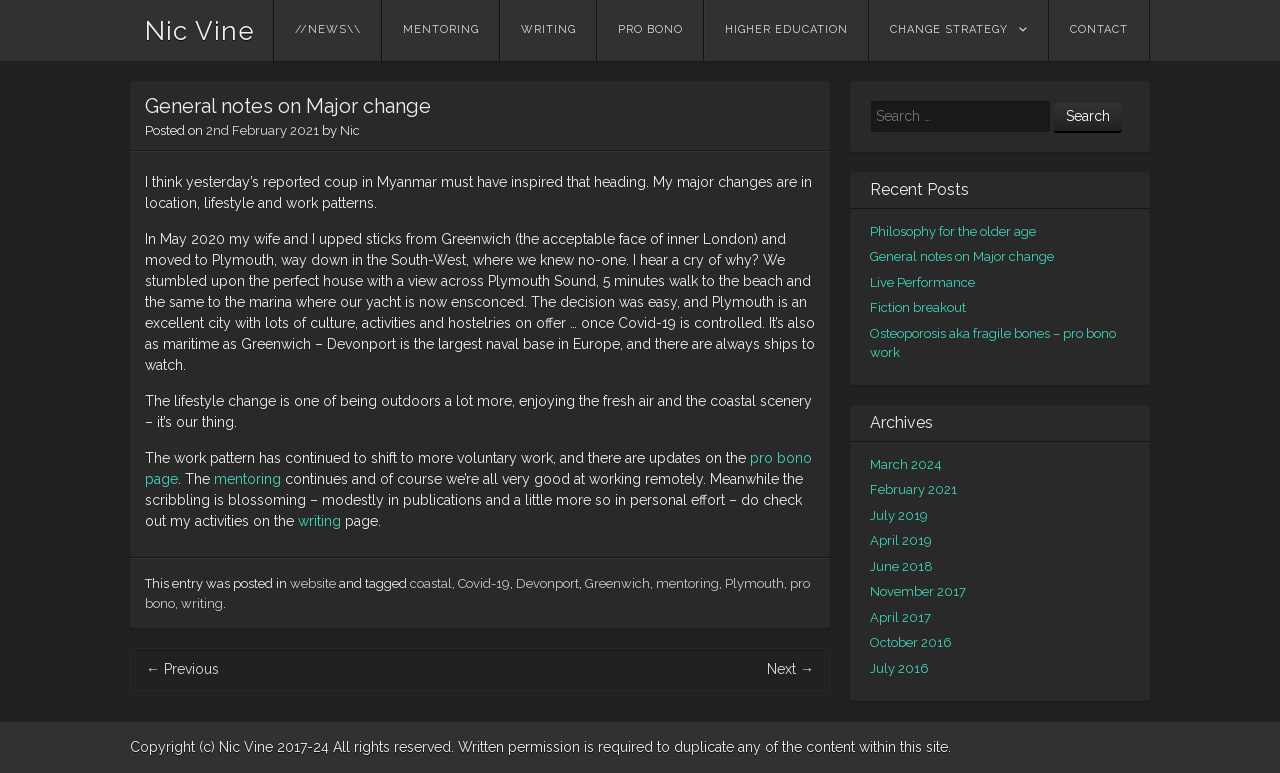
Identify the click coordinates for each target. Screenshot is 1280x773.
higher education (786, 29)
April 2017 (900, 617)
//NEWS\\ (328, 29)
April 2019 (901, 540)
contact (1099, 29)
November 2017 (918, 591)
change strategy (949, 29)
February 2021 (913, 489)
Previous (182, 669)
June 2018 (901, 566)
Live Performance (922, 282)
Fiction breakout (918, 307)
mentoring (249, 479)
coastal (431, 583)
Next (790, 669)
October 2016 (911, 642)
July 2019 (899, 515)
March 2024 (906, 464)
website (313, 583)
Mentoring (441, 29)
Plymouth (754, 583)
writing (548, 29)
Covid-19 (484, 583)
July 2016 (899, 668)
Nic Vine (200, 31)
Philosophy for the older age (953, 231)
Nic (350, 130)
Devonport (547, 583)
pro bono (650, 29)
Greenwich (617, 583)
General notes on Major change (962, 256)
